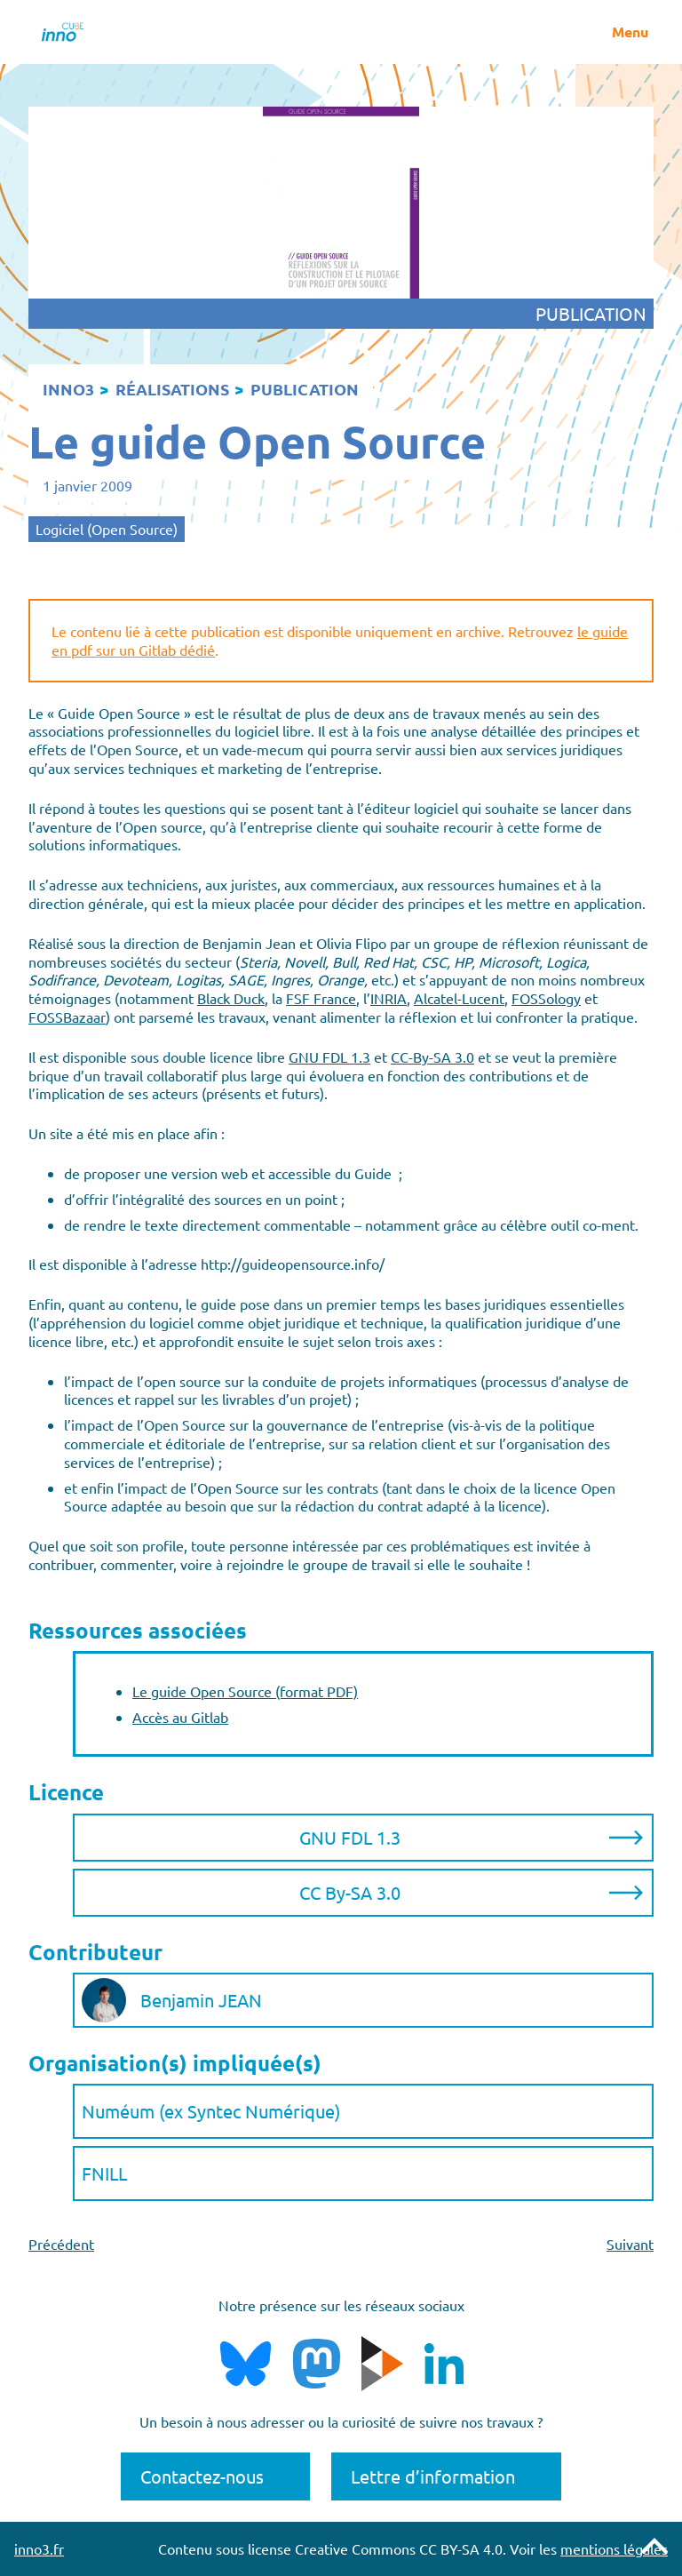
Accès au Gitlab (180, 1717)
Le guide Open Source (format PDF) (245, 1691)
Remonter (654, 2546)
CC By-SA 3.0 (349, 1892)
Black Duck (231, 998)
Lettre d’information (433, 2476)
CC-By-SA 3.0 (432, 1056)
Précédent (61, 2244)
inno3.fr (39, 2548)
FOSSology (546, 998)
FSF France (321, 998)
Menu (630, 32)
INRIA (388, 998)
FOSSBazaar (67, 1016)
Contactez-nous (202, 2476)
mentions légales (614, 2548)
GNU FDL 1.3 (329, 1056)
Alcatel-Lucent (459, 998)
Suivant (630, 2244)
